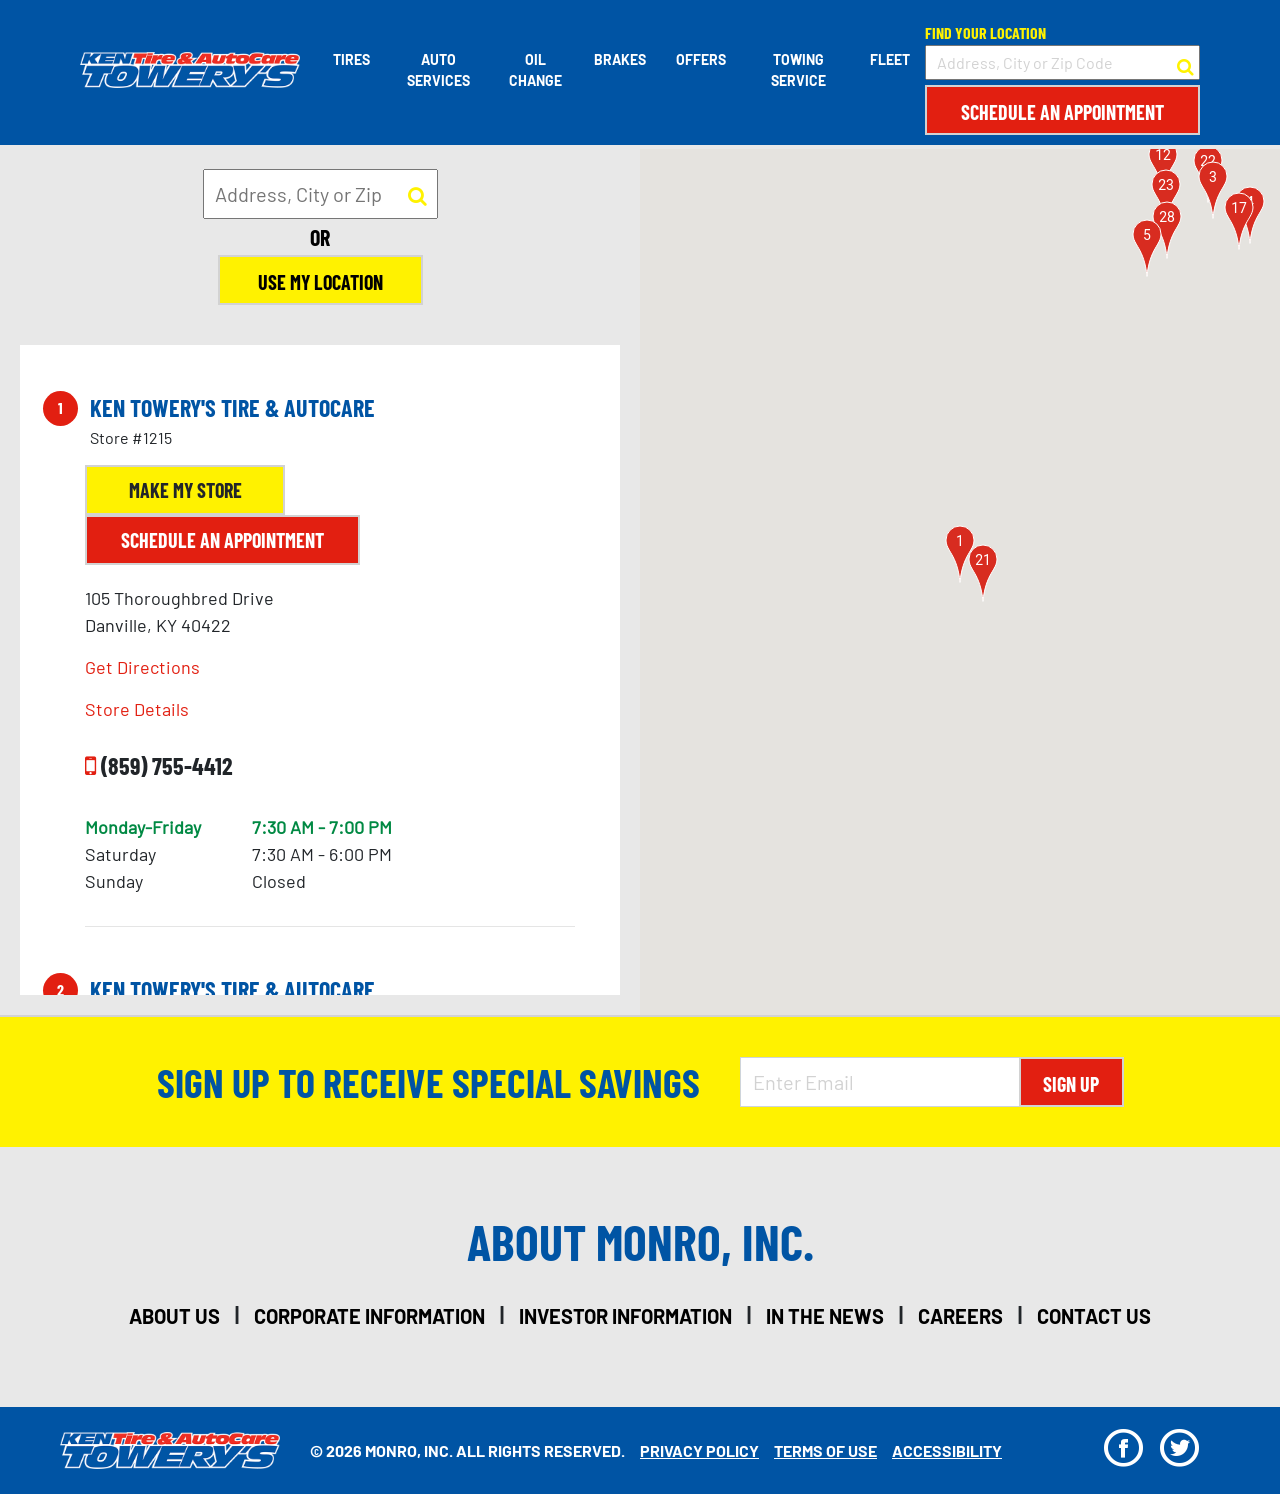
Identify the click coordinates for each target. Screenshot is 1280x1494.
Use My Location (320, 282)
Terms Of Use (825, 1450)
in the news (825, 1316)
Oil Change (535, 70)
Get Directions (142, 667)
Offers (701, 59)
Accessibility (947, 1450)
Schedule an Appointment (1062, 112)
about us (174, 1316)
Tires (351, 59)
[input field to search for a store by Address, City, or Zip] (320, 194)
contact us (1094, 1316)
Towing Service (798, 70)
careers (960, 1316)
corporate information (369, 1316)
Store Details (137, 709)
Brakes (620, 59)
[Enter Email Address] (880, 1082)
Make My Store (185, 490)
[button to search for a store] (1185, 63)
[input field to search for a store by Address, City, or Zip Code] (1062, 62)
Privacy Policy (699, 1450)
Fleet (890, 59)
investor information (625, 1316)
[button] (960, 554)
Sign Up (1071, 1084)
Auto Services (438, 70)
